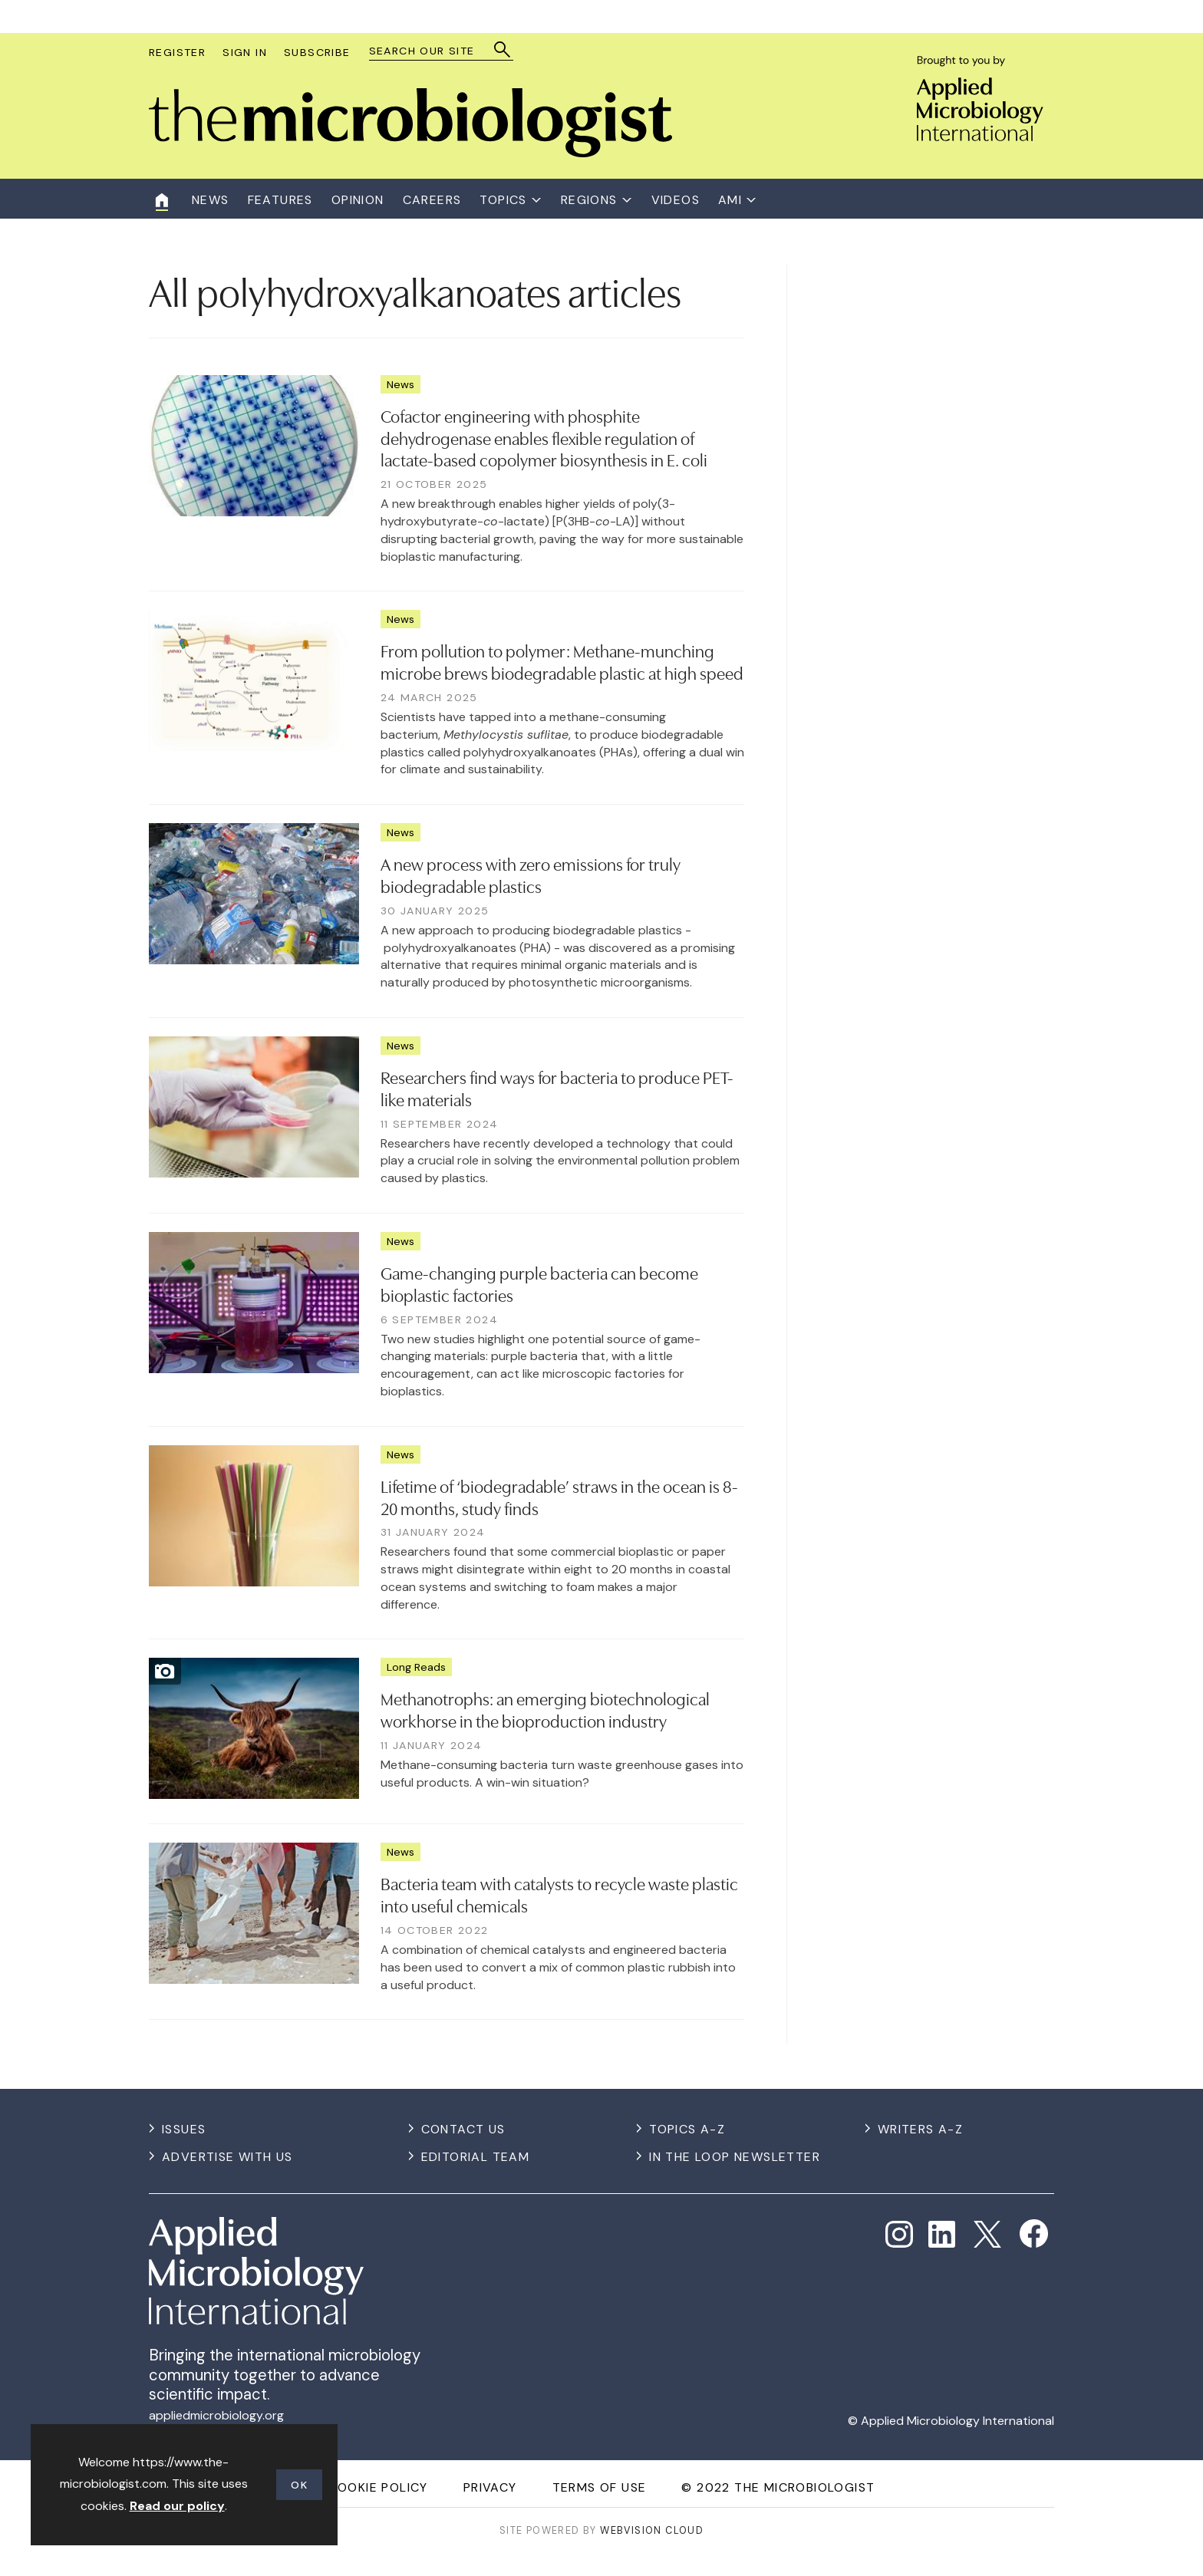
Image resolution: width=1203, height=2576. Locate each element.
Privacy (490, 2487)
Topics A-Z (687, 2129)
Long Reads (416, 1667)
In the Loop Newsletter (734, 2157)
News (400, 384)
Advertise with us (227, 2157)
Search (503, 49)
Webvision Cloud (652, 2530)
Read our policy (177, 2506)
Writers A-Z (920, 2129)
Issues (184, 2129)
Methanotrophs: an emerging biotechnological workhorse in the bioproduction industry (545, 1708)
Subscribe (317, 52)
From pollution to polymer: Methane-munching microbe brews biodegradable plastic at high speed (562, 660)
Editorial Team (475, 2157)
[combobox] (434, 51)
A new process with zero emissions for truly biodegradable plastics (531, 874)
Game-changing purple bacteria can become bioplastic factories (539, 1283)
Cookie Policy (378, 2487)
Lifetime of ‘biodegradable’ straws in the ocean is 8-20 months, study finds (559, 1496)
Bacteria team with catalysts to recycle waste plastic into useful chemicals (559, 1893)
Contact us (463, 2129)
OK (299, 2485)
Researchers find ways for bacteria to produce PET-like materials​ (557, 1087)
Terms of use (599, 2487)
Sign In (244, 52)
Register (177, 52)
